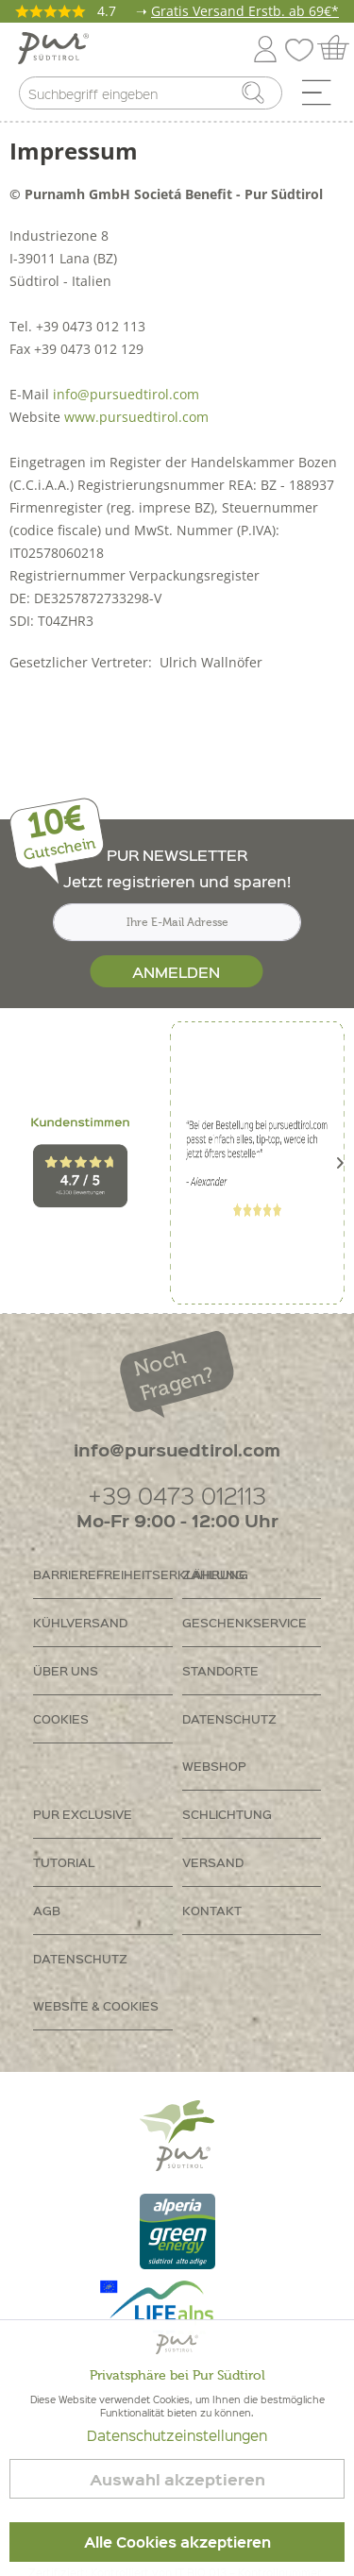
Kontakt (212, 1910)
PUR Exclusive (82, 1814)
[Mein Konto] (265, 45)
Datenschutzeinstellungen (177, 2435)
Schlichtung (227, 1814)
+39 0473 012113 (177, 1494)
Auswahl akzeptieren (177, 2479)
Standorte (220, 1670)
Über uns (65, 1670)
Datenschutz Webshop (229, 1742)
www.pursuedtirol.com (136, 417)
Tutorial (63, 1862)
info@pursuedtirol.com (126, 394)
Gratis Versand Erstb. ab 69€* (245, 11)
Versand (213, 1862)
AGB (46, 1910)
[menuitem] (322, 97)
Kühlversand (80, 1622)
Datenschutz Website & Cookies (96, 1981)
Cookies (61, 1718)
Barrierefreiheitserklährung (103, 1574)
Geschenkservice (244, 1622)
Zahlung (213, 1574)
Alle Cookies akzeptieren (177, 2542)
